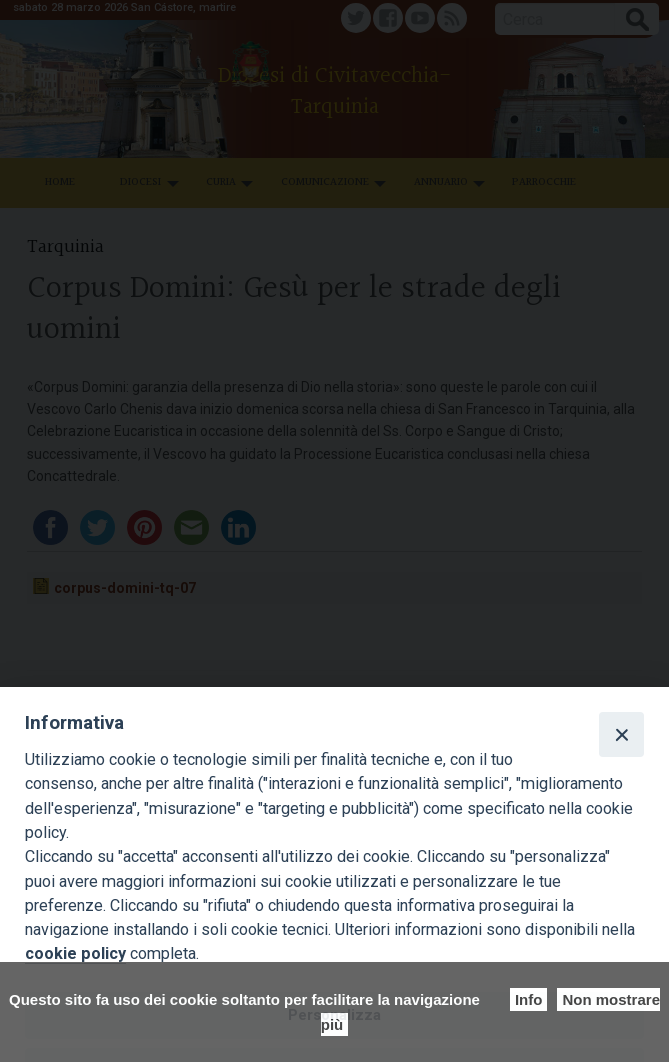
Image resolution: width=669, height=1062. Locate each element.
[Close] (621, 734)
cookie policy (75, 953)
